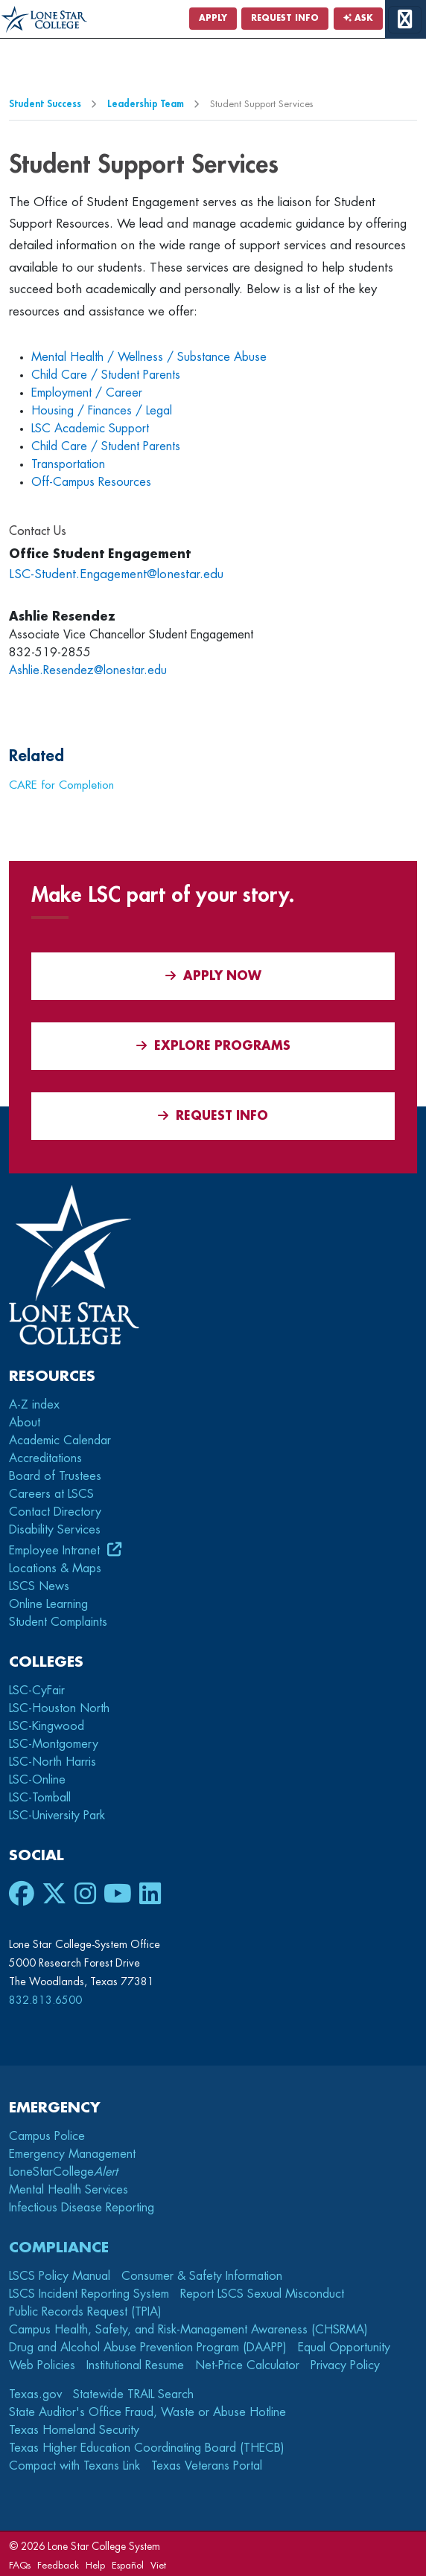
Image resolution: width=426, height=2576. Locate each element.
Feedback (58, 2565)
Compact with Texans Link (74, 2466)
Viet (158, 2565)
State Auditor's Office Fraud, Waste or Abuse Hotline (147, 2412)
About (24, 1423)
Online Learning (48, 1604)
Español (128, 2565)
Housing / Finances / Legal (101, 411)
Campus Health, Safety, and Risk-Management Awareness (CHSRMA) (188, 2330)
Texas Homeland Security (74, 2430)
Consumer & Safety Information (201, 2276)
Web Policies (42, 2365)
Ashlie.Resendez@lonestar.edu (88, 670)
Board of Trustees (55, 1476)
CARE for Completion (61, 785)
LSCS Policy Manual (59, 2276)
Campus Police (47, 2136)
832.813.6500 (45, 2000)
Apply (213, 18)
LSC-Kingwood (46, 1726)
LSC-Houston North (59, 1708)
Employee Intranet (56, 1551)
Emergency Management (72, 2154)
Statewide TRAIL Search (133, 2394)
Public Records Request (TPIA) (85, 2312)
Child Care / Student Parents (105, 375)
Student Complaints (58, 1622)
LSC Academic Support (90, 429)
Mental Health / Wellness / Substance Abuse (149, 357)
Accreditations (45, 1458)
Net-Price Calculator (247, 2365)
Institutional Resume (135, 2365)
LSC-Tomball (40, 1798)
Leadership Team (145, 104)
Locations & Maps (55, 1568)
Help (95, 2565)
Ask (358, 18)
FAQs (20, 2565)
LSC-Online (37, 1780)
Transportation (68, 464)
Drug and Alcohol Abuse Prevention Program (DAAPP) (148, 2348)
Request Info (285, 18)
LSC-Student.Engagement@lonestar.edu (116, 574)
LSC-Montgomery (53, 1744)
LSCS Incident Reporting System (89, 2294)
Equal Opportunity (344, 2348)
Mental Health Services (68, 2190)
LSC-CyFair (37, 1690)
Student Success (45, 104)
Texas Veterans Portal (206, 2466)
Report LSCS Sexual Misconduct (262, 2294)
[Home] (44, 19)
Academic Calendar (60, 1440)
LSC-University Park (57, 1816)
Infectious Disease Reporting (81, 2208)
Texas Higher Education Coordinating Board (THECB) (146, 2448)
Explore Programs (213, 1045)
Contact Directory (55, 1512)
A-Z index (34, 1405)
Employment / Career (86, 393)
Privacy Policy (345, 2365)
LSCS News (39, 1586)
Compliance (59, 2247)
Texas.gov (35, 2394)
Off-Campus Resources (91, 482)
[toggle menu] (405, 19)
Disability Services (55, 1530)
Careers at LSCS (51, 1494)
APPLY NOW (213, 976)
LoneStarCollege (63, 2172)
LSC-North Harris (52, 1762)
